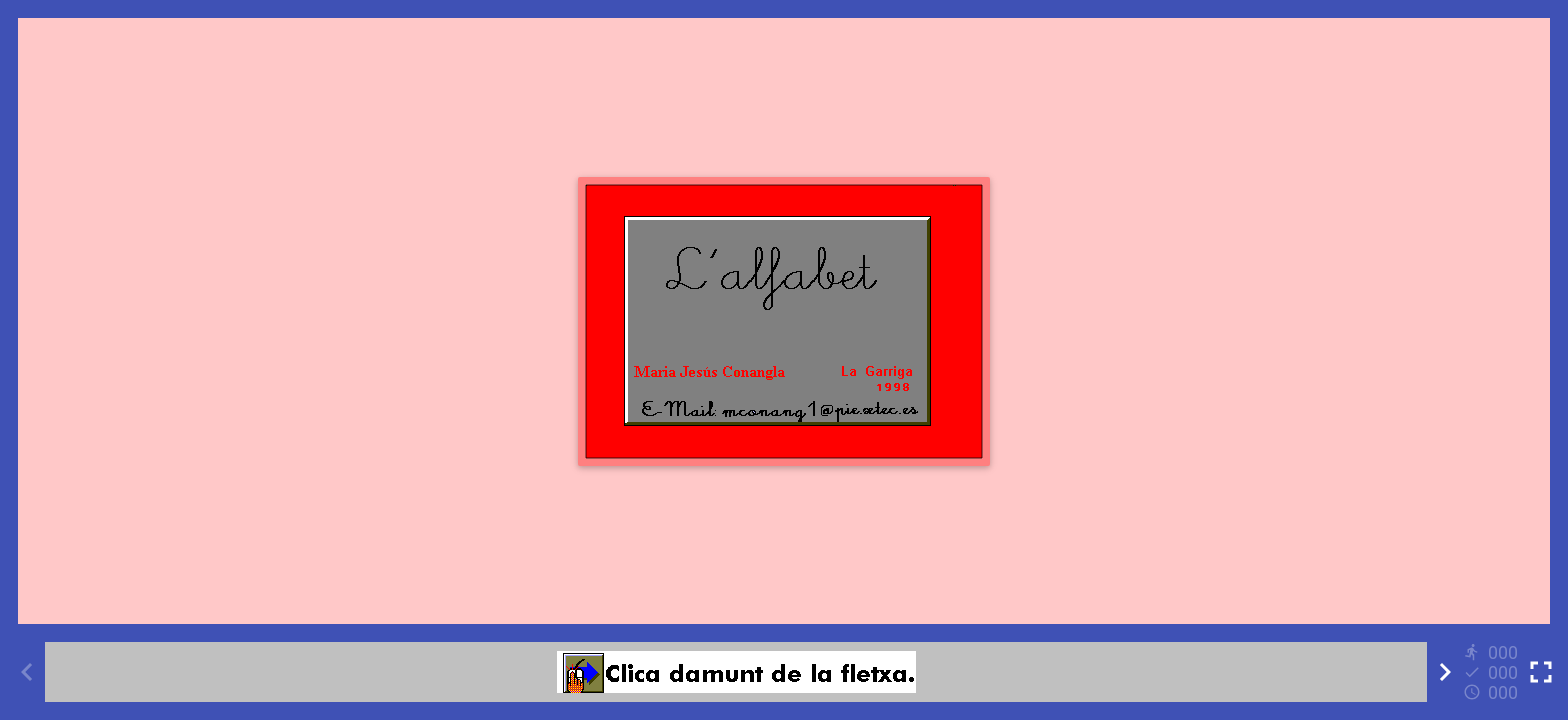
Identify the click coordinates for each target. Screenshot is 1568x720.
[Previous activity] (27, 672)
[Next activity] (1445, 672)
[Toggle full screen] (1541, 672)
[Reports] (1493, 672)
